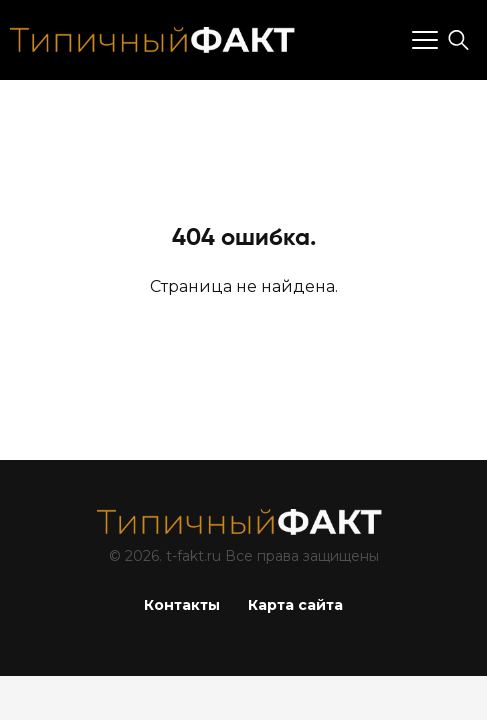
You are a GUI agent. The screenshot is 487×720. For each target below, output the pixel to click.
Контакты (182, 605)
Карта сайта (295, 605)
